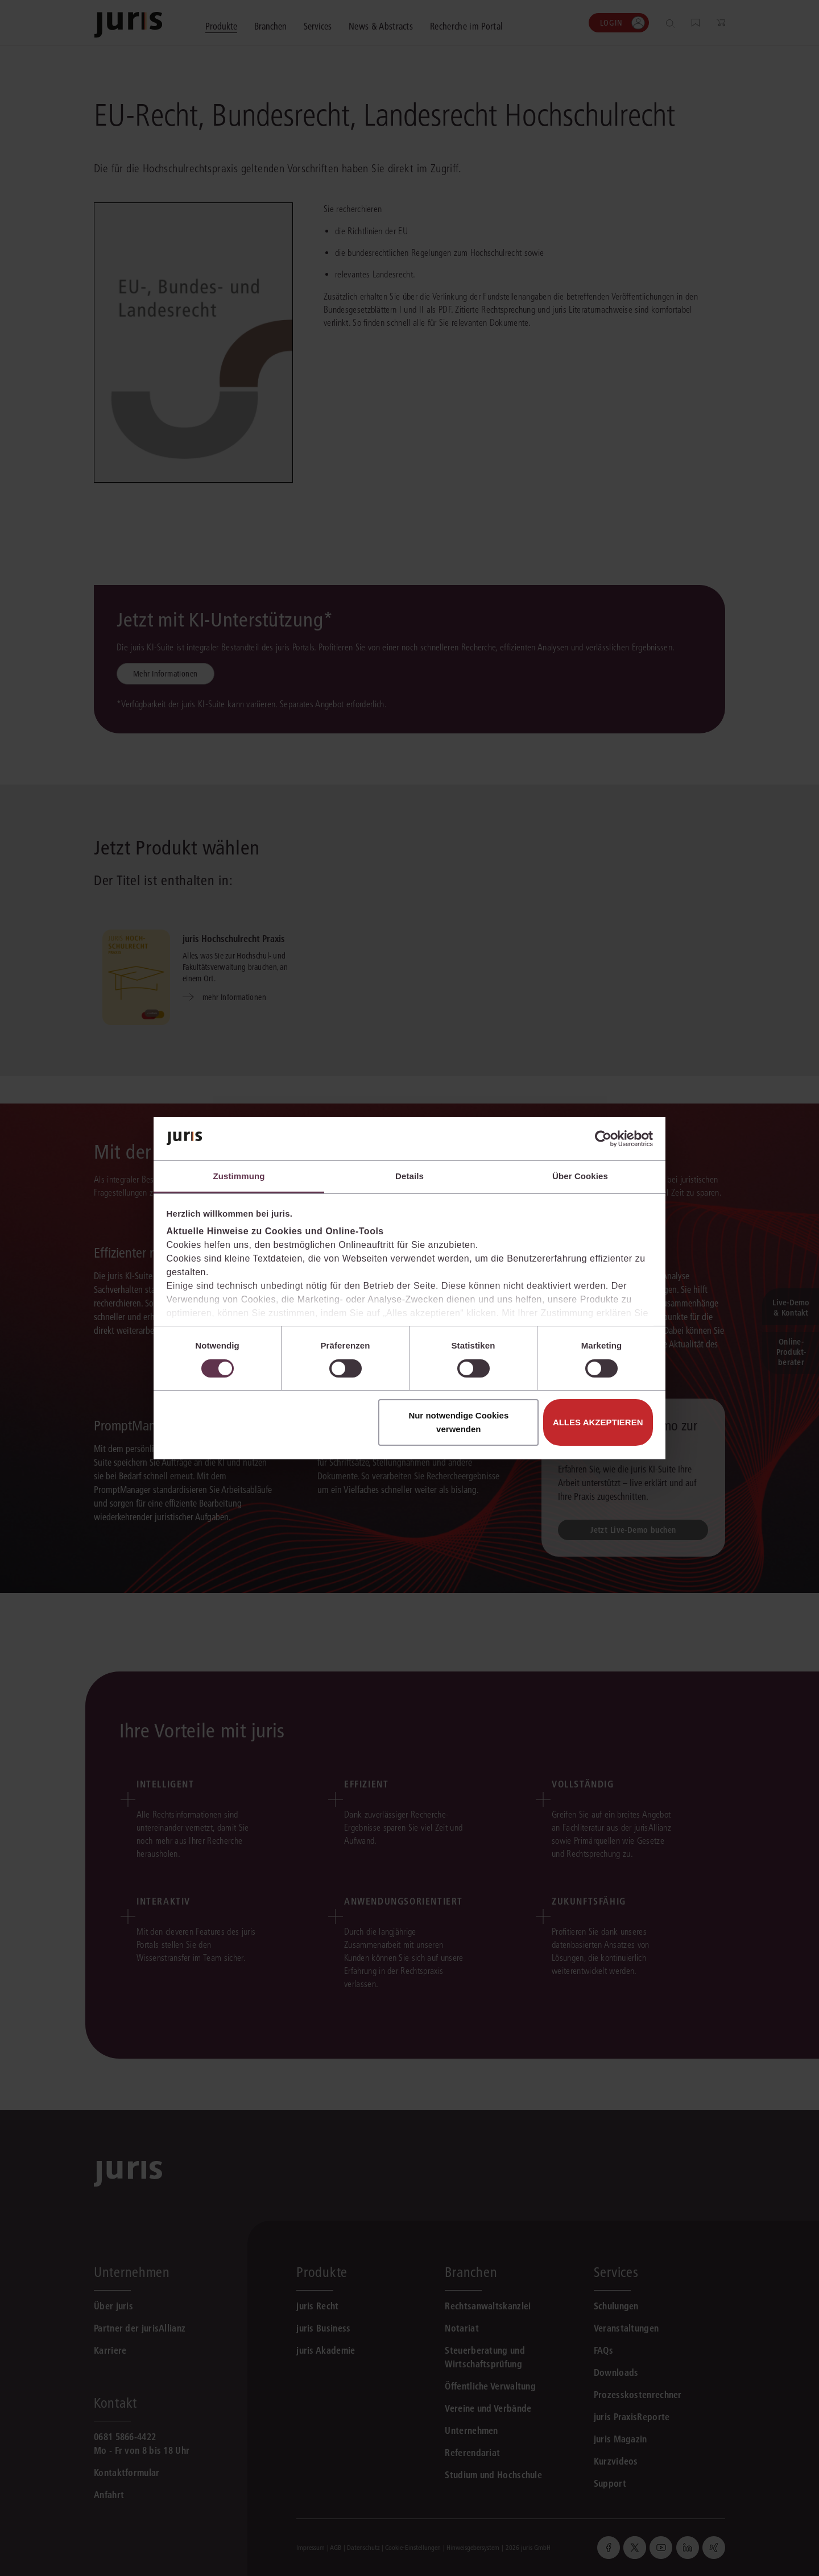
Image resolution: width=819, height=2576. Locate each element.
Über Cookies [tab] (580, 1176)
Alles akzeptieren (598, 1422)
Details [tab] (409, 1176)
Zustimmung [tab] (239, 1176)
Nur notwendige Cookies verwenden (458, 1422)
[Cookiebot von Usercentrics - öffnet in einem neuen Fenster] (603, 1138)
